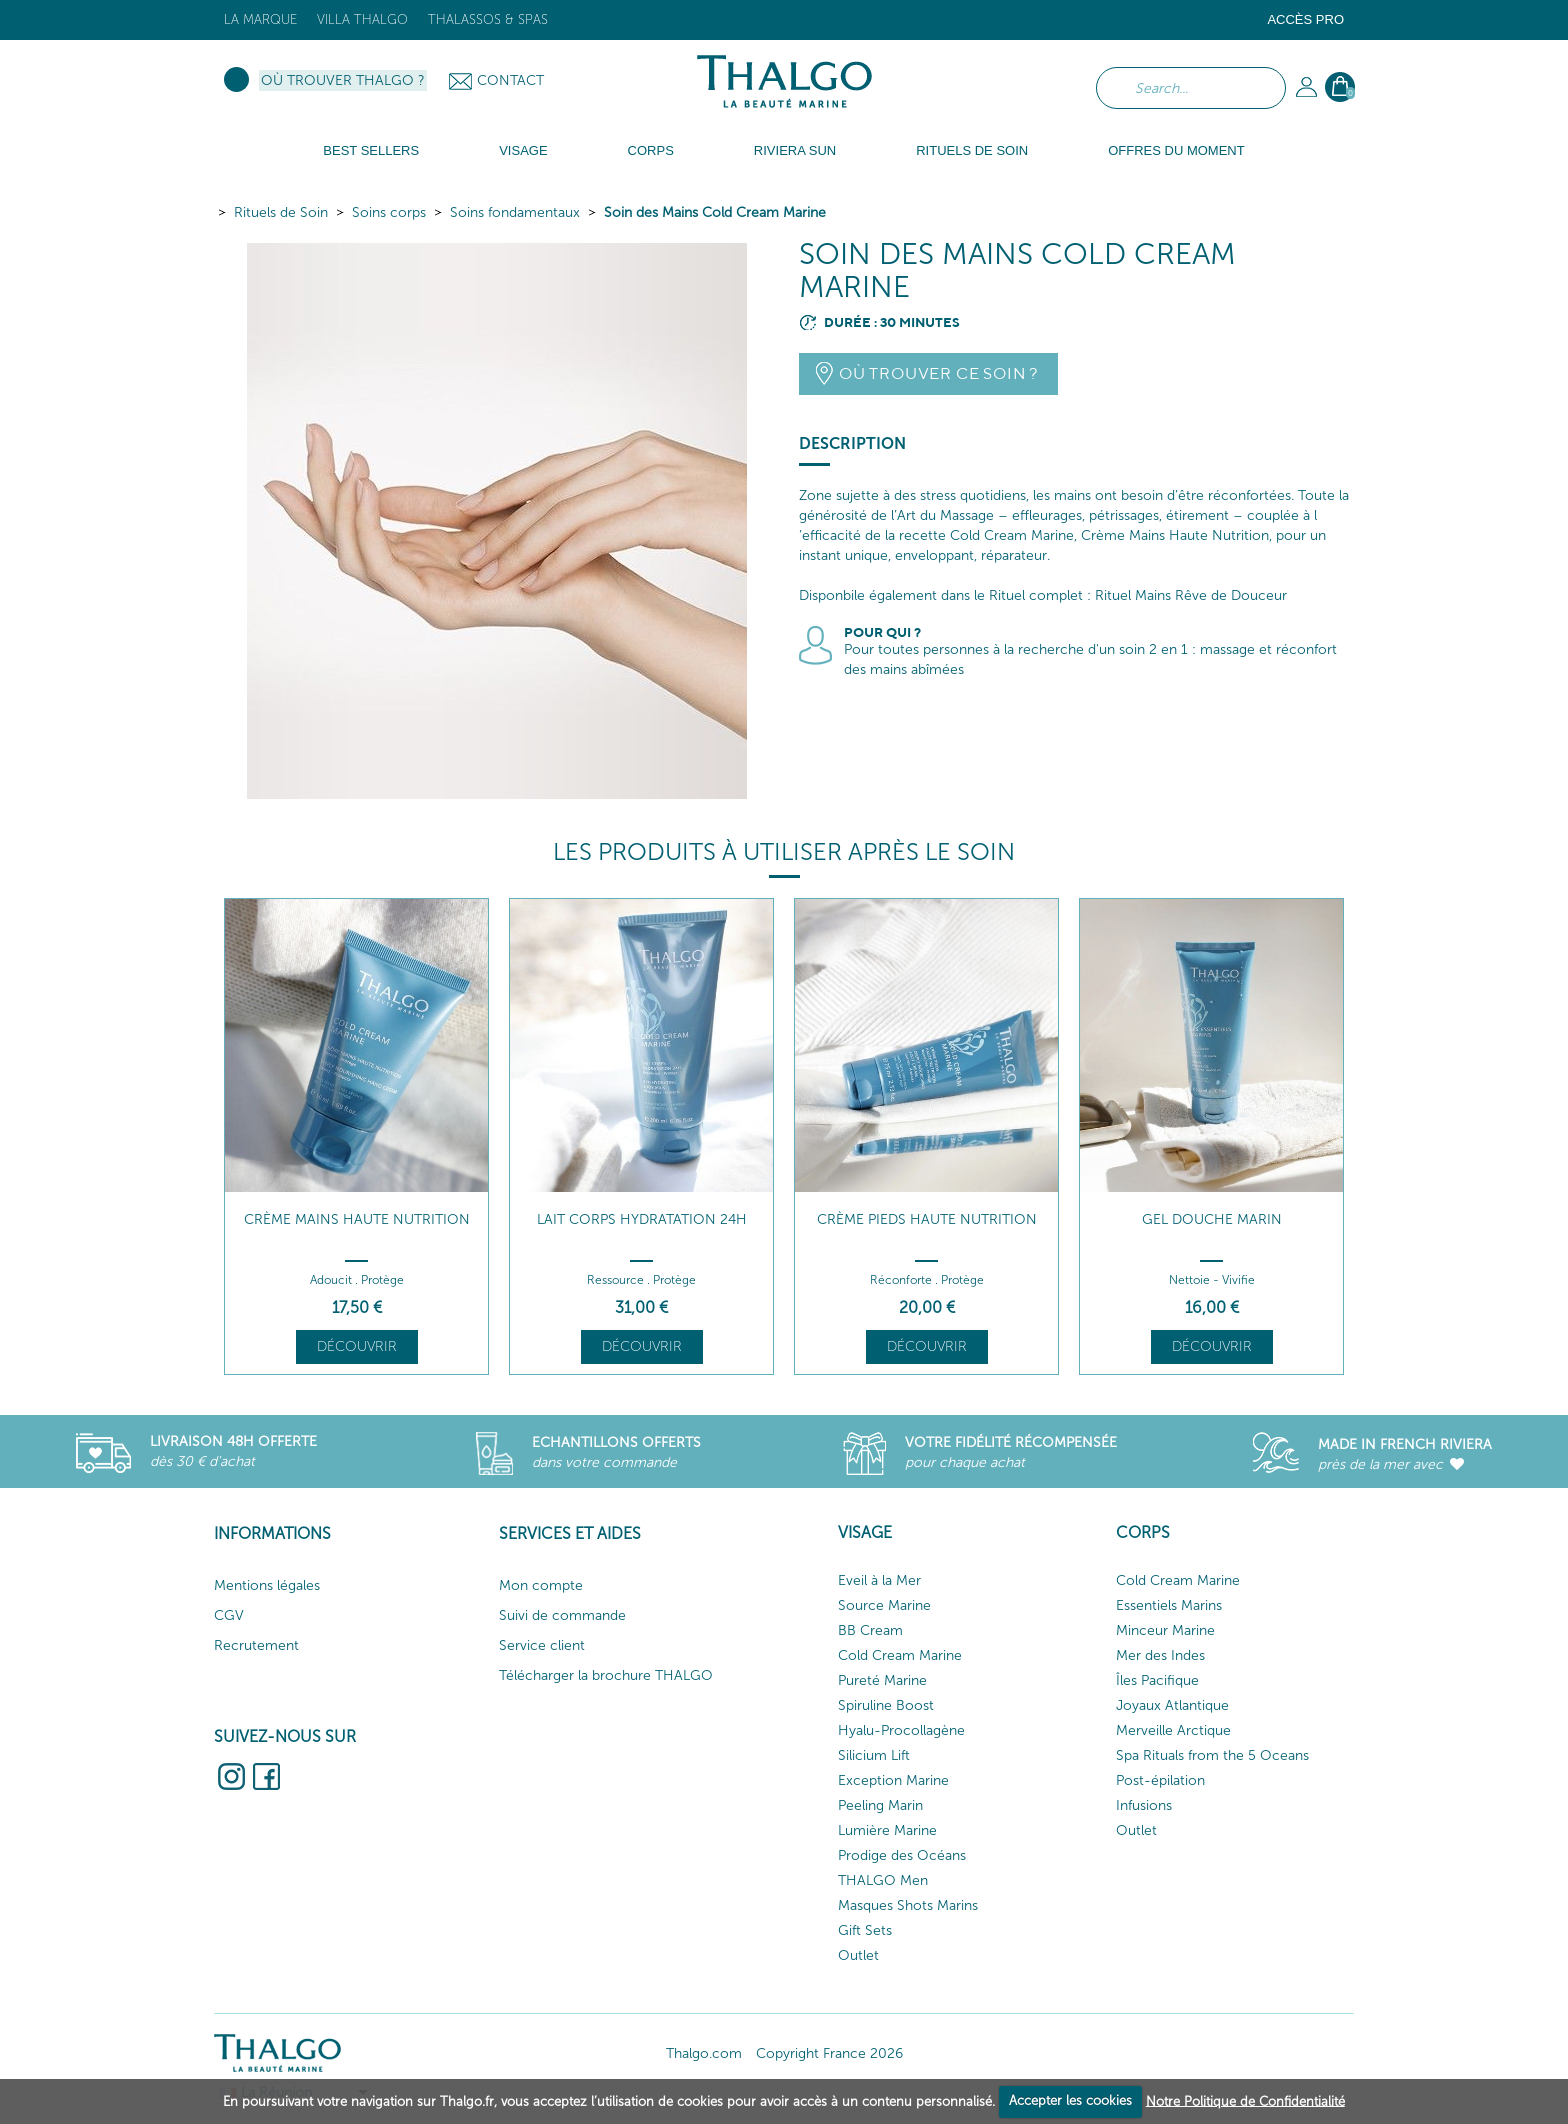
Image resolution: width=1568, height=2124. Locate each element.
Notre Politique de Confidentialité (1245, 2100)
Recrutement (256, 1645)
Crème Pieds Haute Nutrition (927, 1219)
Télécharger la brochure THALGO (606, 1675)
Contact (510, 80)
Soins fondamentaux (515, 212)
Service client (542, 1645)
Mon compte (541, 1585)
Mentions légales (267, 1585)
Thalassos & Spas (488, 19)
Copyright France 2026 (829, 2053)
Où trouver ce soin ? (938, 373)
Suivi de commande (562, 1615)
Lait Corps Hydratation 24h (642, 1219)
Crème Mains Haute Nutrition (357, 1219)
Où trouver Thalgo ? (343, 80)
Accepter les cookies (1070, 2100)
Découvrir (357, 1346)
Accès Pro (1305, 19)
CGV (229, 1615)
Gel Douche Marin (1212, 1219)
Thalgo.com (704, 2053)
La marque (260, 19)
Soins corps (389, 212)
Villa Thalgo (362, 19)
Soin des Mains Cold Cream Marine (715, 212)
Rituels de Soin (281, 212)
